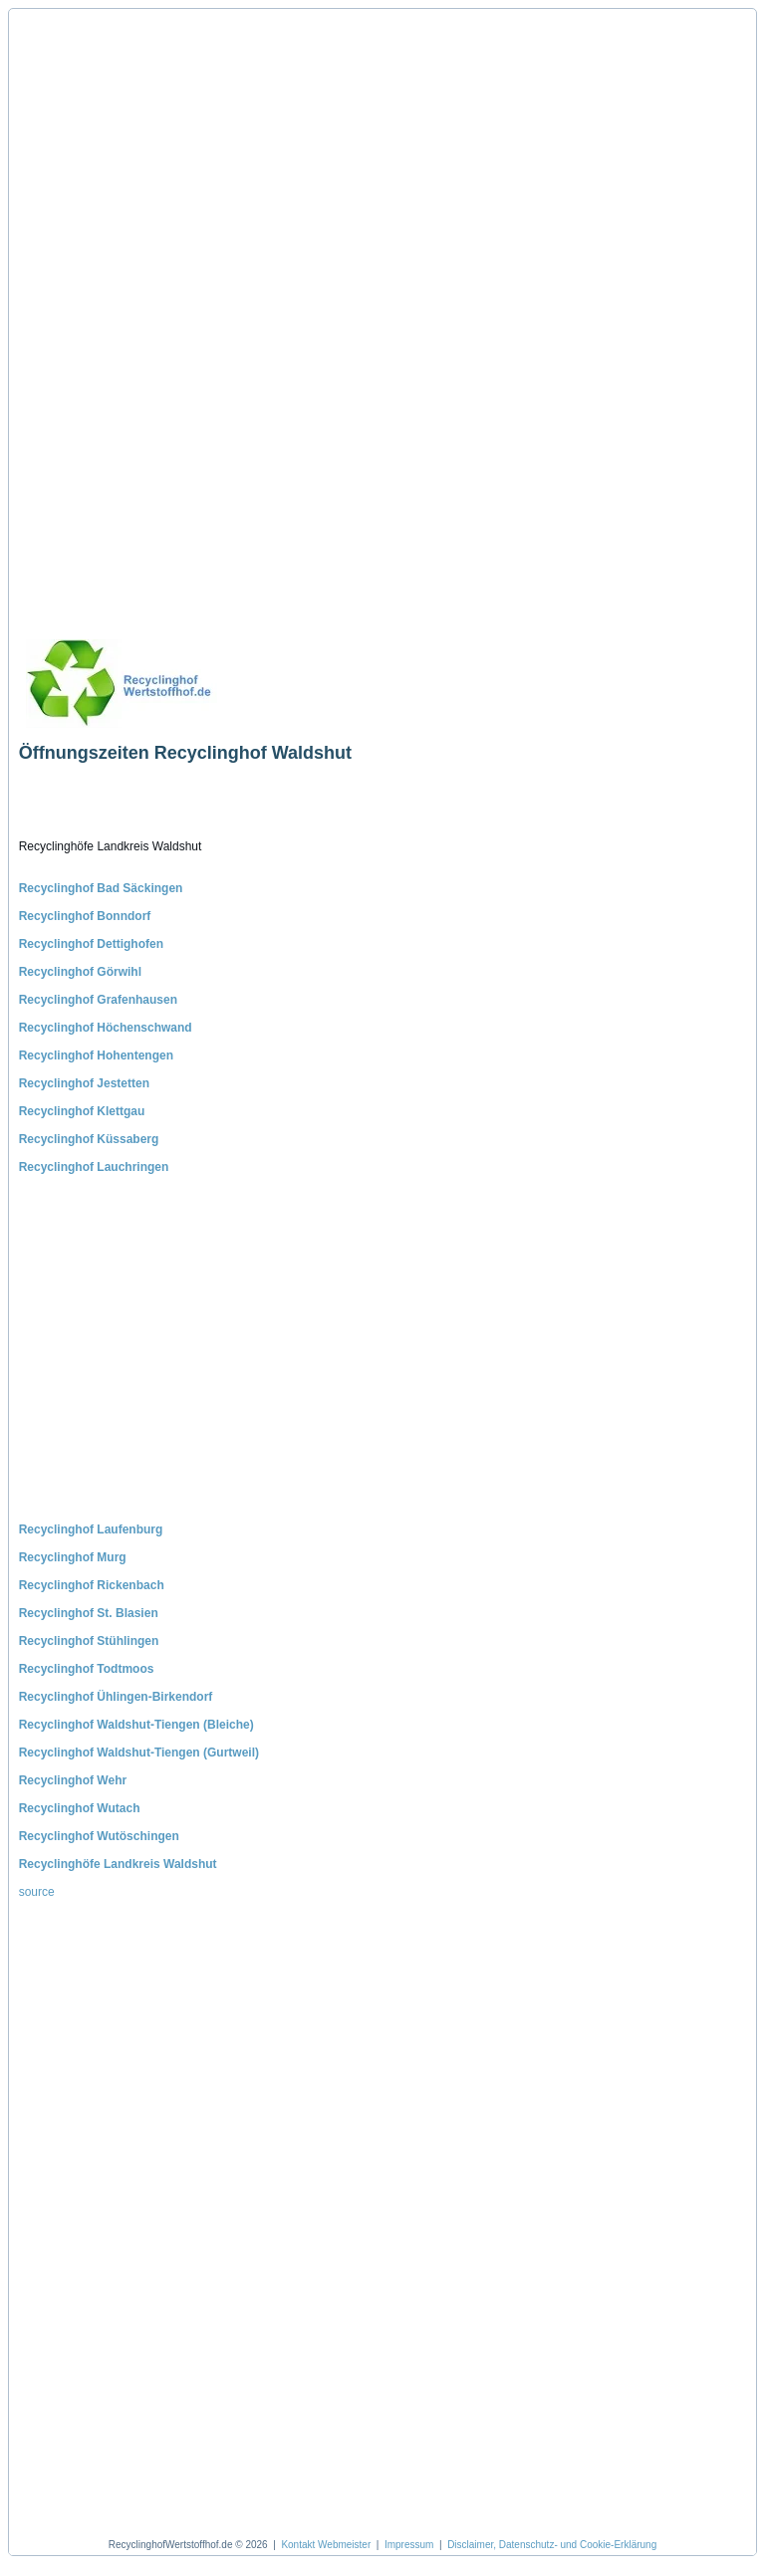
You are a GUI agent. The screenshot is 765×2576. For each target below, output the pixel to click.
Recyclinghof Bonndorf (85, 916)
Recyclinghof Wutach (79, 1808)
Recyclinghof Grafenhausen (98, 1000)
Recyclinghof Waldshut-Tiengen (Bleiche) (136, 1725)
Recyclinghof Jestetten (84, 1083)
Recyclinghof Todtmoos (86, 1669)
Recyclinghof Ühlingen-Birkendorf (116, 1697)
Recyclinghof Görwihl (80, 972)
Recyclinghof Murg (73, 1557)
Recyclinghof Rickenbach (91, 1585)
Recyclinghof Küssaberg (89, 1139)
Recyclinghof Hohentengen (96, 1055)
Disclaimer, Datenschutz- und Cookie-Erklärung (551, 2544)
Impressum (408, 2544)
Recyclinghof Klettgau (82, 1111)
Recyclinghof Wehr (73, 1780)
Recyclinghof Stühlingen (89, 1641)
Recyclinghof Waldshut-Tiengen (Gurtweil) (139, 1752)
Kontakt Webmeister (326, 2544)
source (37, 1892)
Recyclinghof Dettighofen (91, 944)
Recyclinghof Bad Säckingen (101, 888)
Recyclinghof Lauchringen (94, 1167)
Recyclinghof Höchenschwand (105, 1028)
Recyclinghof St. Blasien (88, 1613)
